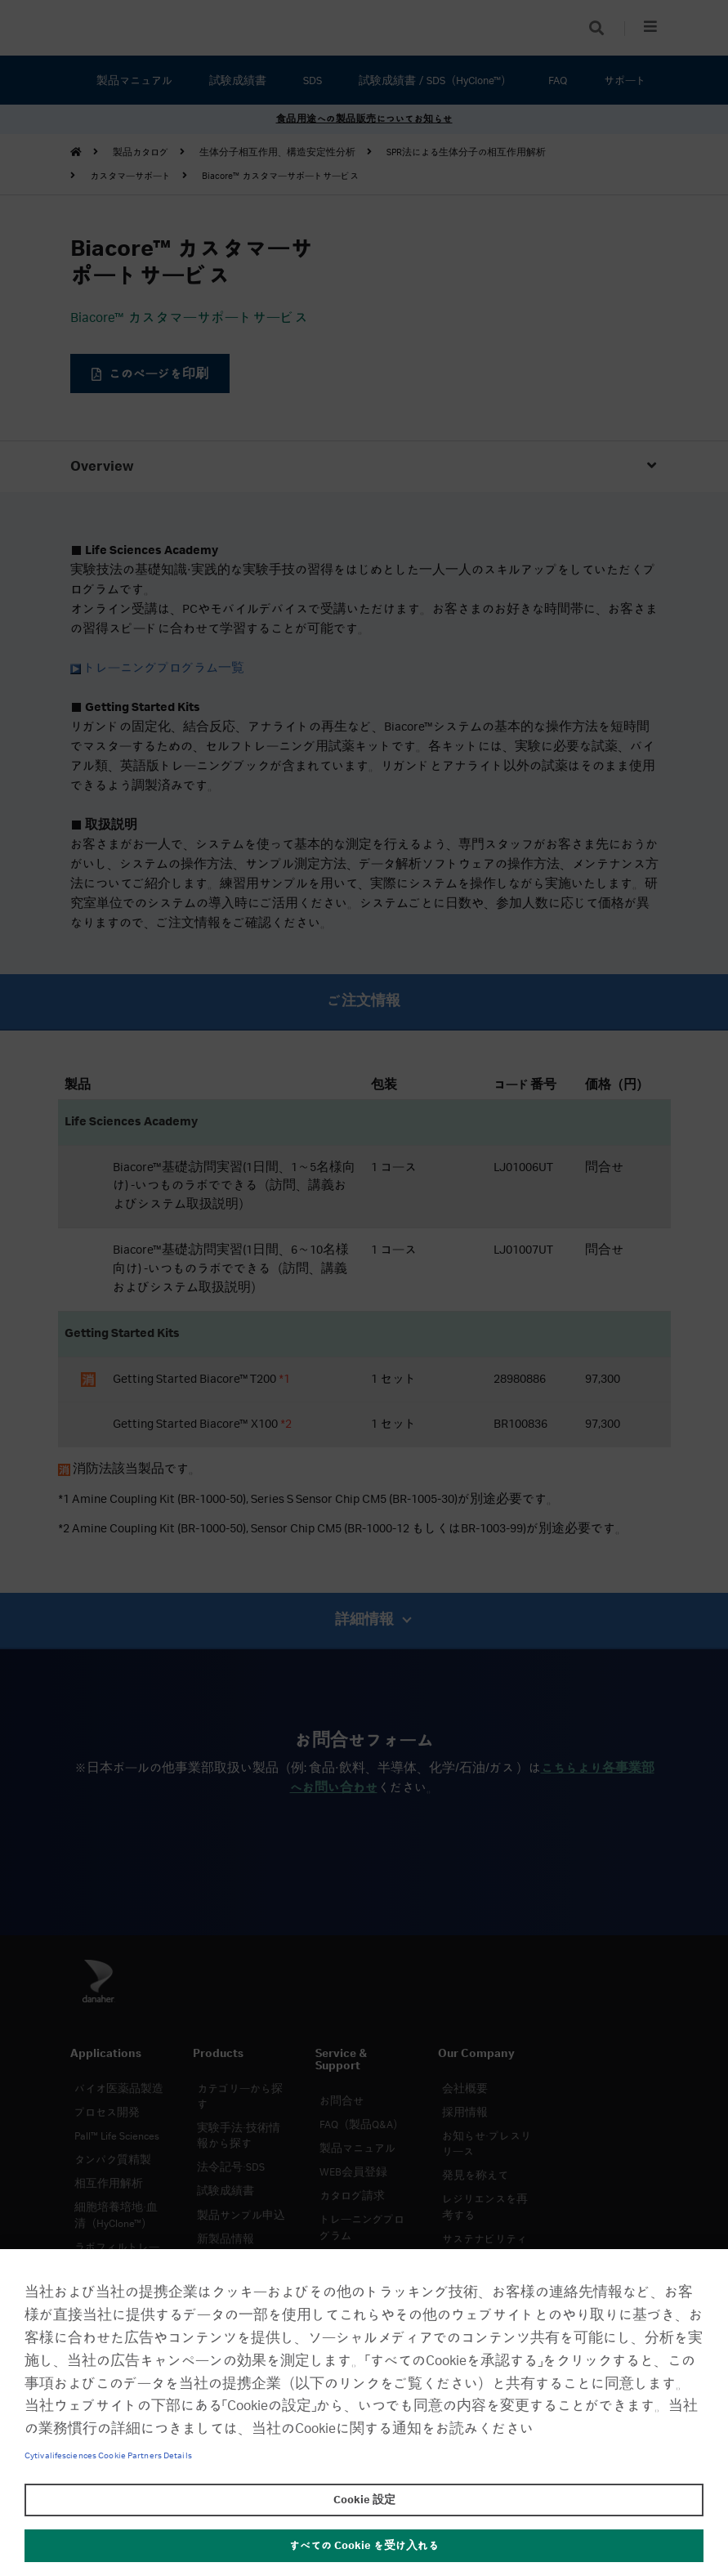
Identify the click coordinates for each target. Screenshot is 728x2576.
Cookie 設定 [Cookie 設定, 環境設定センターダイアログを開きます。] (364, 2500)
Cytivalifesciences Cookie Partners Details (108, 2456)
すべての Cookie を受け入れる (364, 2545)
